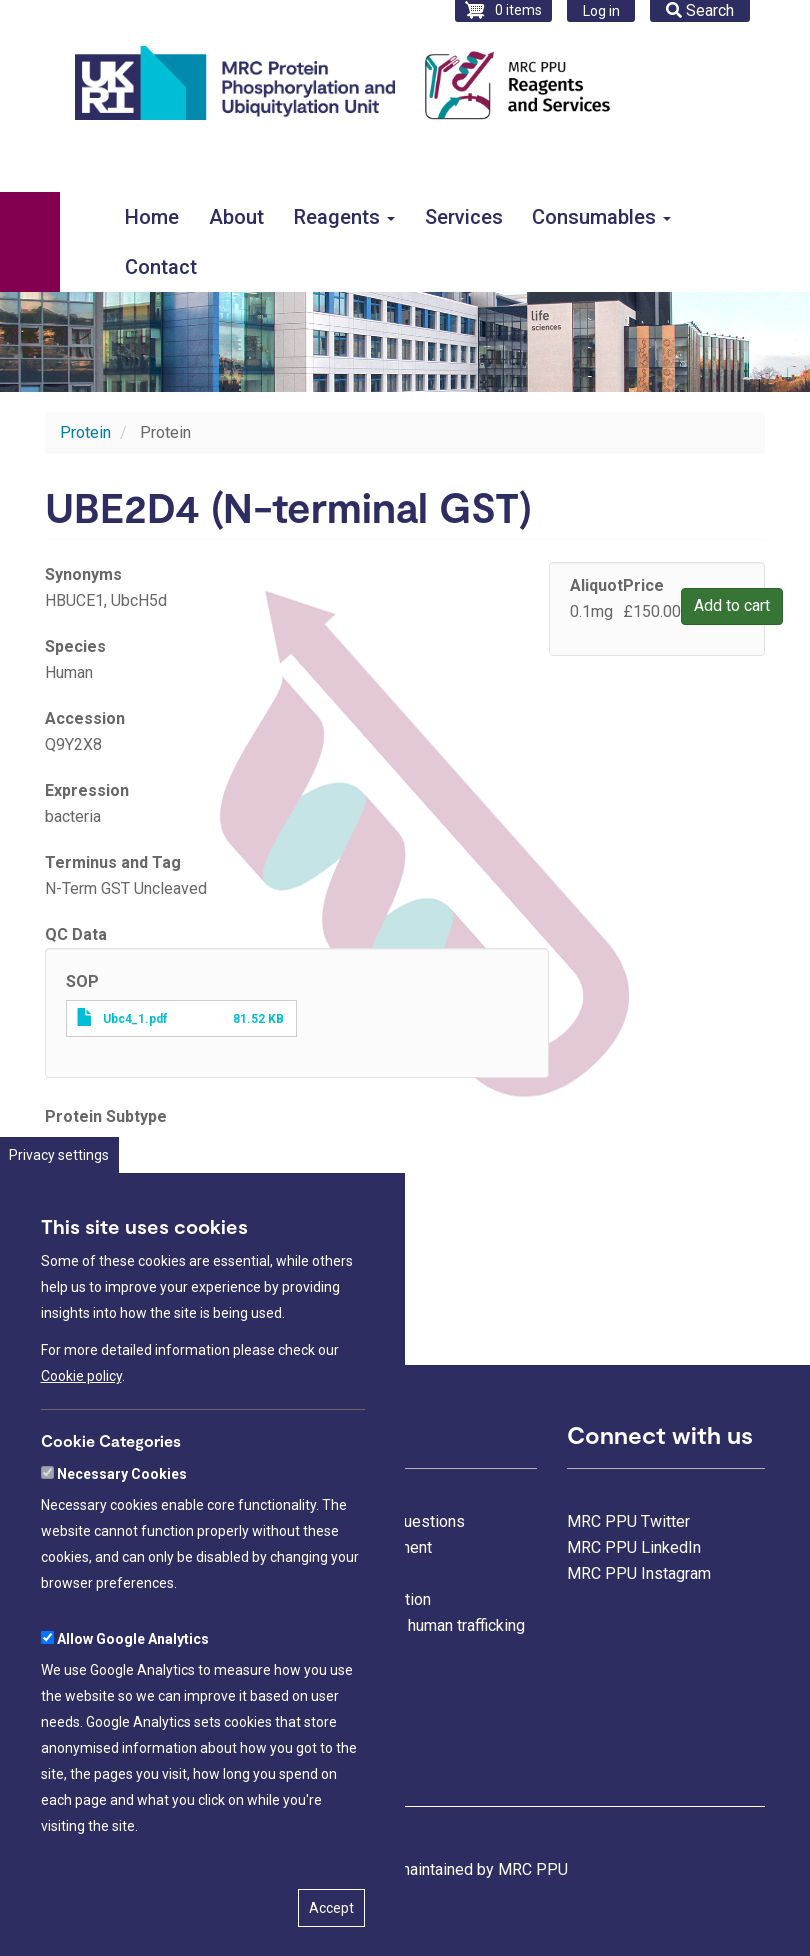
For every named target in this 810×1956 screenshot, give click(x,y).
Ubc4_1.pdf (135, 1019)
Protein (85, 432)
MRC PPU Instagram (639, 1573)
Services (464, 217)
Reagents (344, 217)
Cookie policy (81, 1459)
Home (152, 217)
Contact (161, 267)
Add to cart (732, 605)
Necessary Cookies (122, 1557)
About (236, 217)
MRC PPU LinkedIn (634, 1547)
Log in (601, 11)
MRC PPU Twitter (628, 1521)
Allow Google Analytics (133, 1722)
